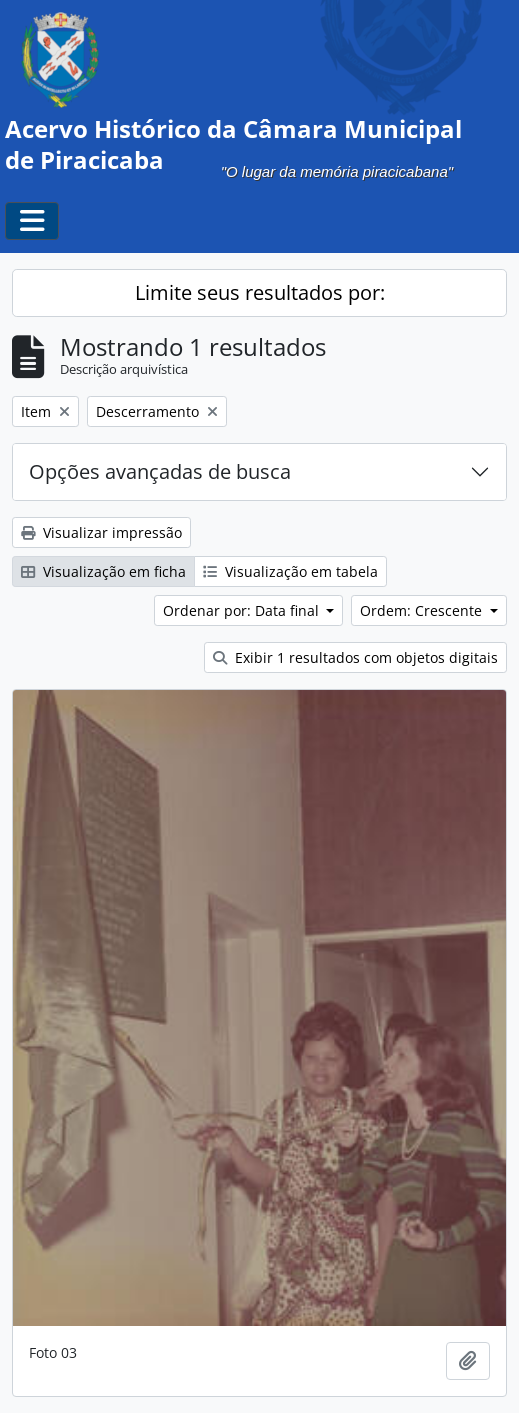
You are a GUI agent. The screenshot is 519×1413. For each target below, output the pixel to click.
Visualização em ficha (103, 571)
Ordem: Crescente (423, 610)
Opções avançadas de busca (160, 471)
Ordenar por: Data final (243, 610)
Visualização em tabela (290, 571)
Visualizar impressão (101, 532)
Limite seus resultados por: (260, 292)
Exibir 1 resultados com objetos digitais (355, 657)
